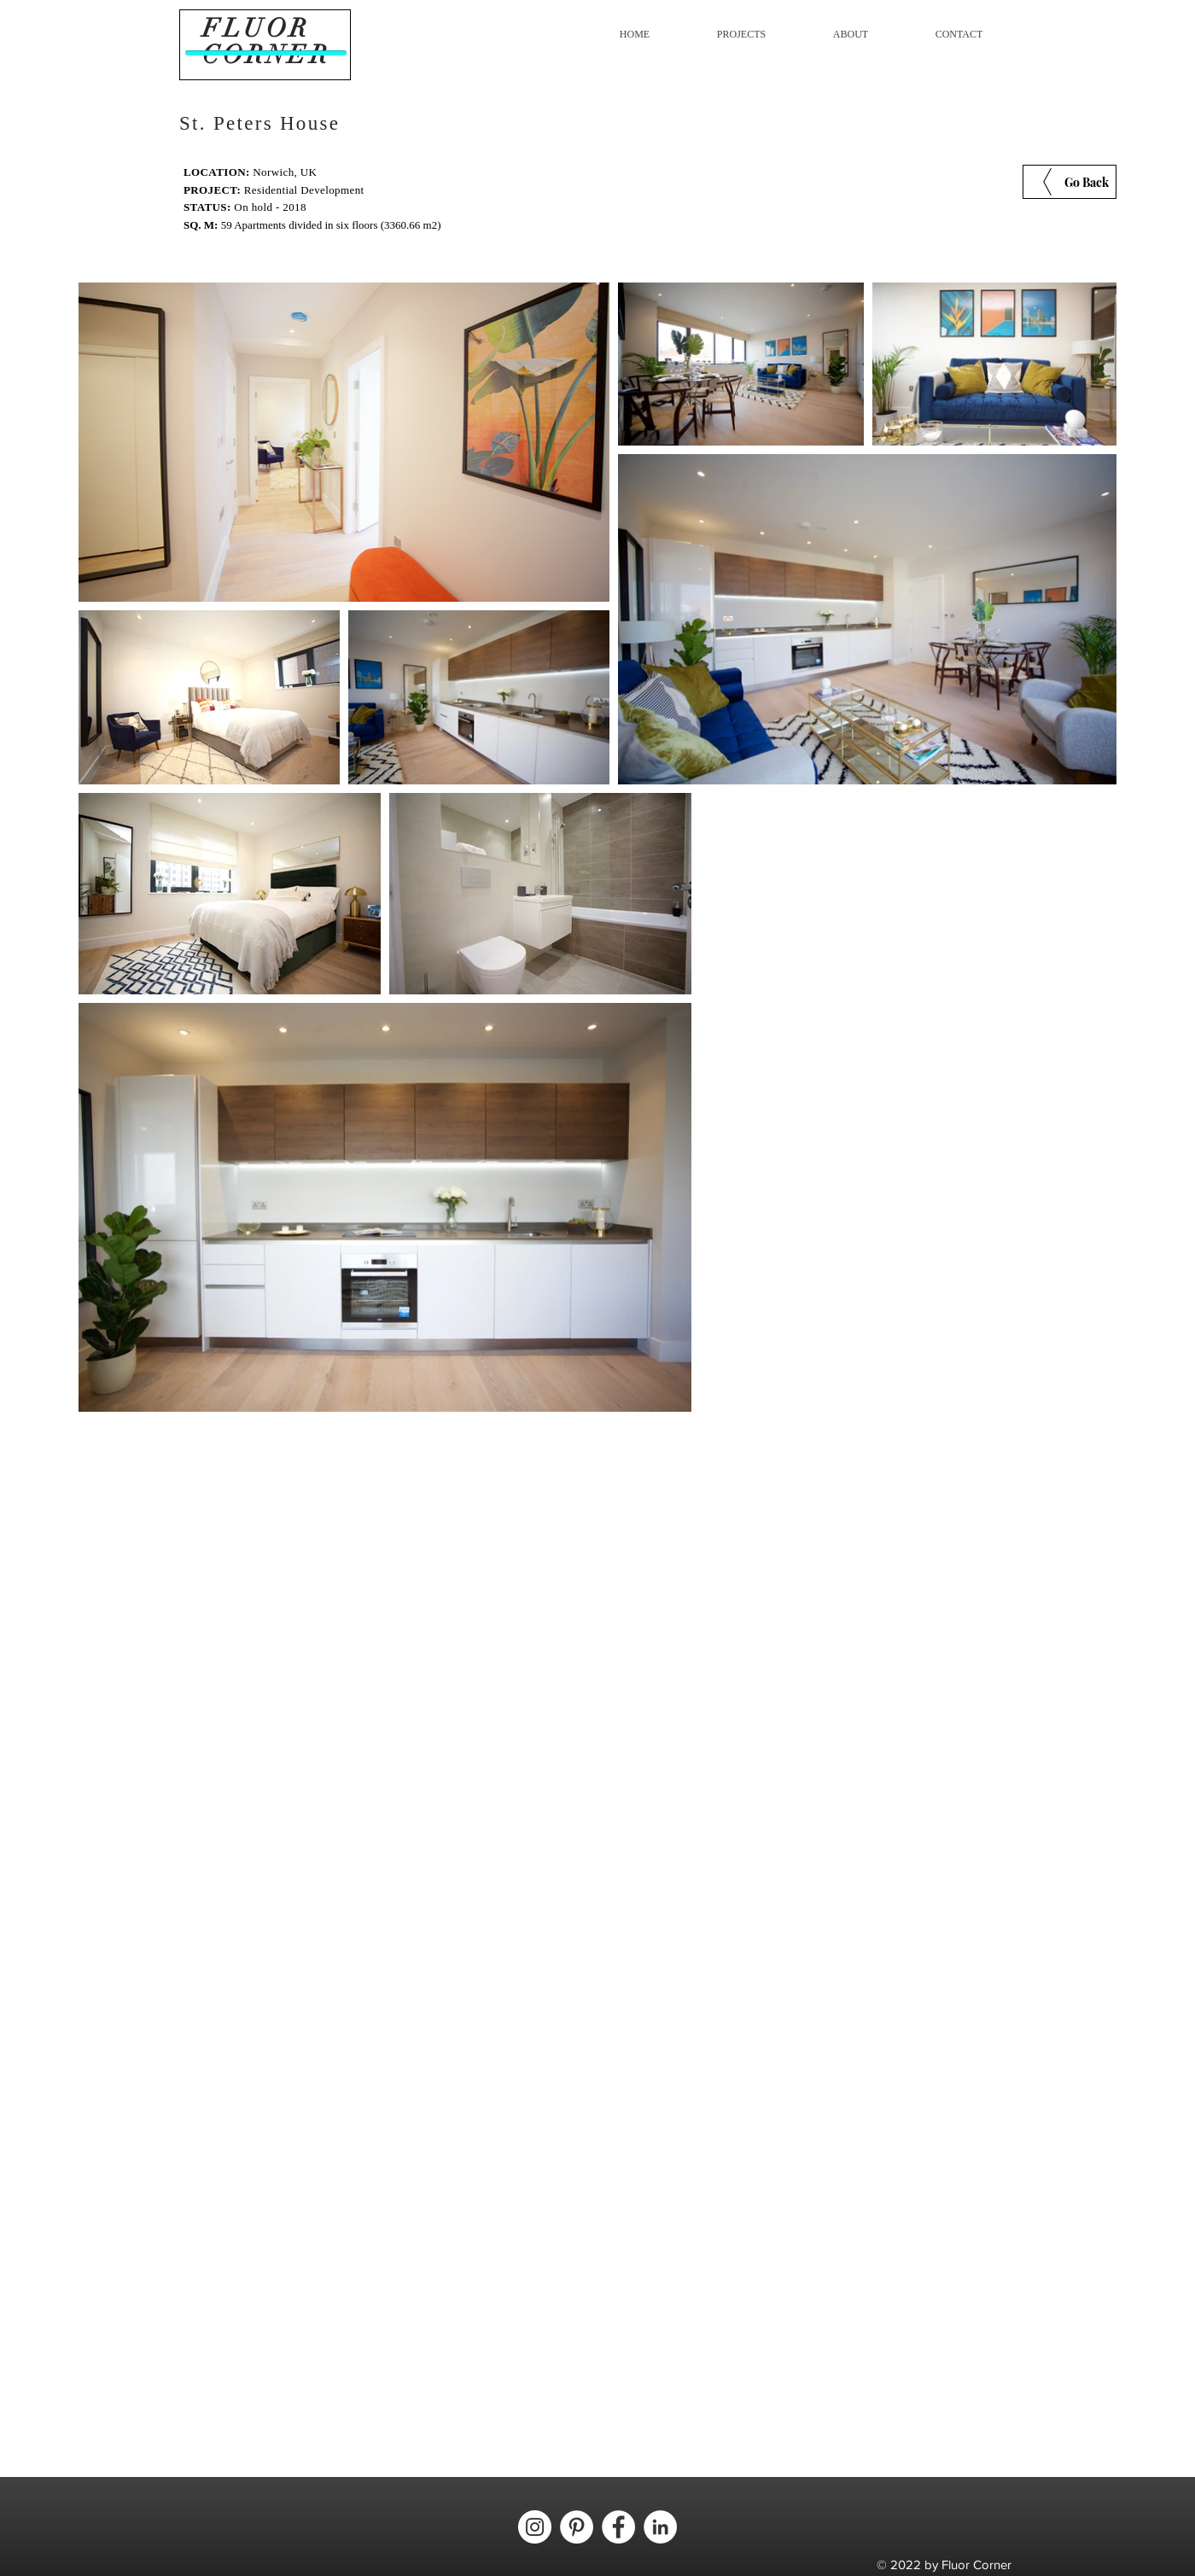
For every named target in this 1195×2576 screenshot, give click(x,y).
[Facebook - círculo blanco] (618, 2527)
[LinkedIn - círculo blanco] (660, 2527)
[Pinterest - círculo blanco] (576, 2527)
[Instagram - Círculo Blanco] (534, 2527)
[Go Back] (1069, 182)
